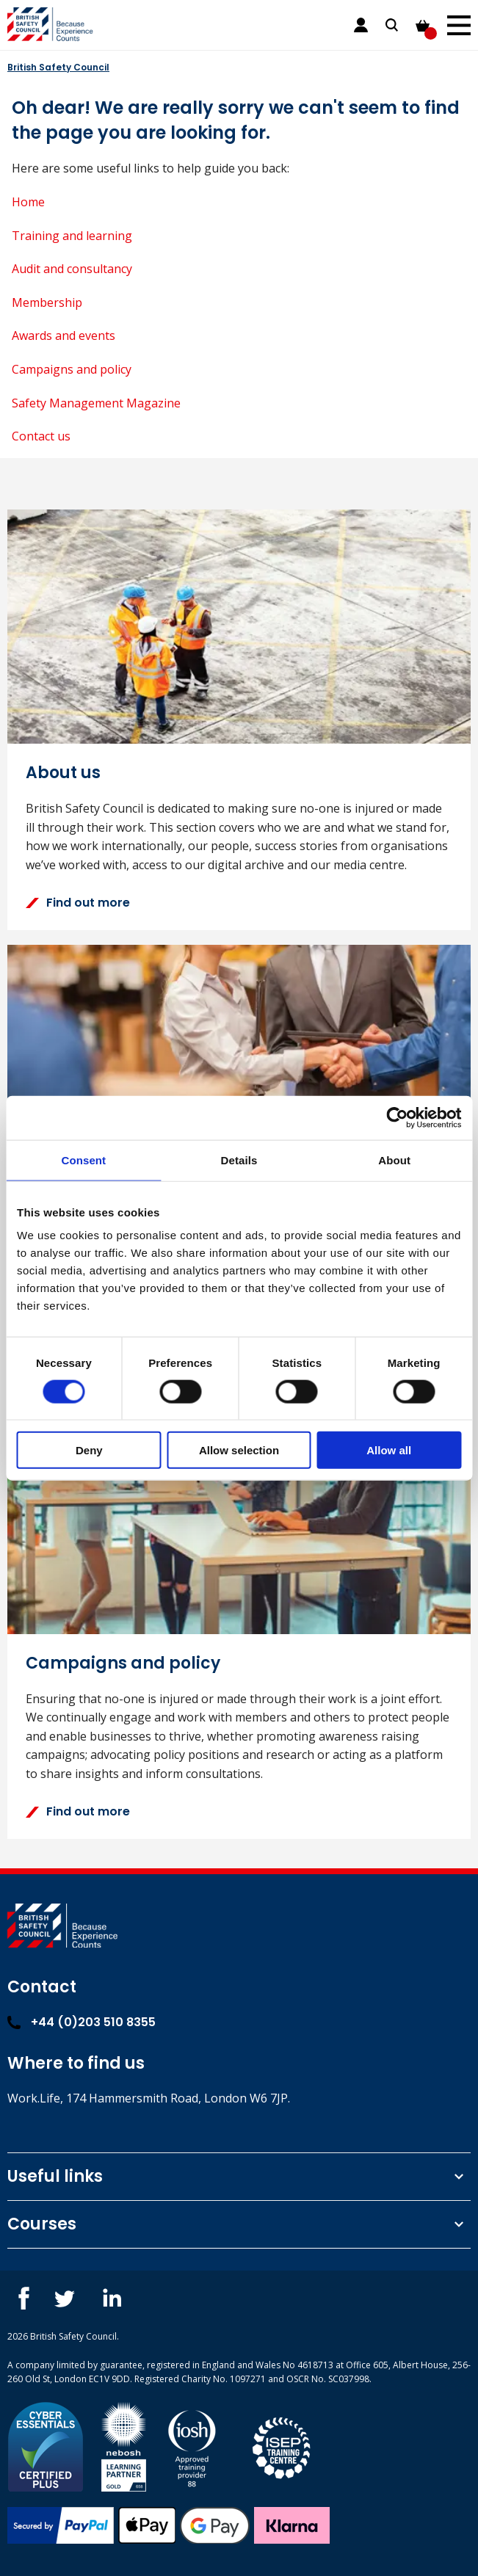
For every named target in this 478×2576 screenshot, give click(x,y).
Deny (89, 1450)
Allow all (388, 1450)
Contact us (41, 436)
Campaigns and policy (71, 369)
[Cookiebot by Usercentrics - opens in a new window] (397, 1117)
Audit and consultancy (72, 269)
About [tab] (394, 1159)
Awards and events (63, 335)
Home (28, 202)
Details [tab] (239, 1159)
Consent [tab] (83, 1159)
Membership (47, 302)
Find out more (78, 902)
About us (63, 772)
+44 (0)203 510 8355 (81, 2022)
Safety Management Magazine (96, 403)
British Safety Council (58, 67)
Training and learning (72, 236)
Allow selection (239, 1450)
